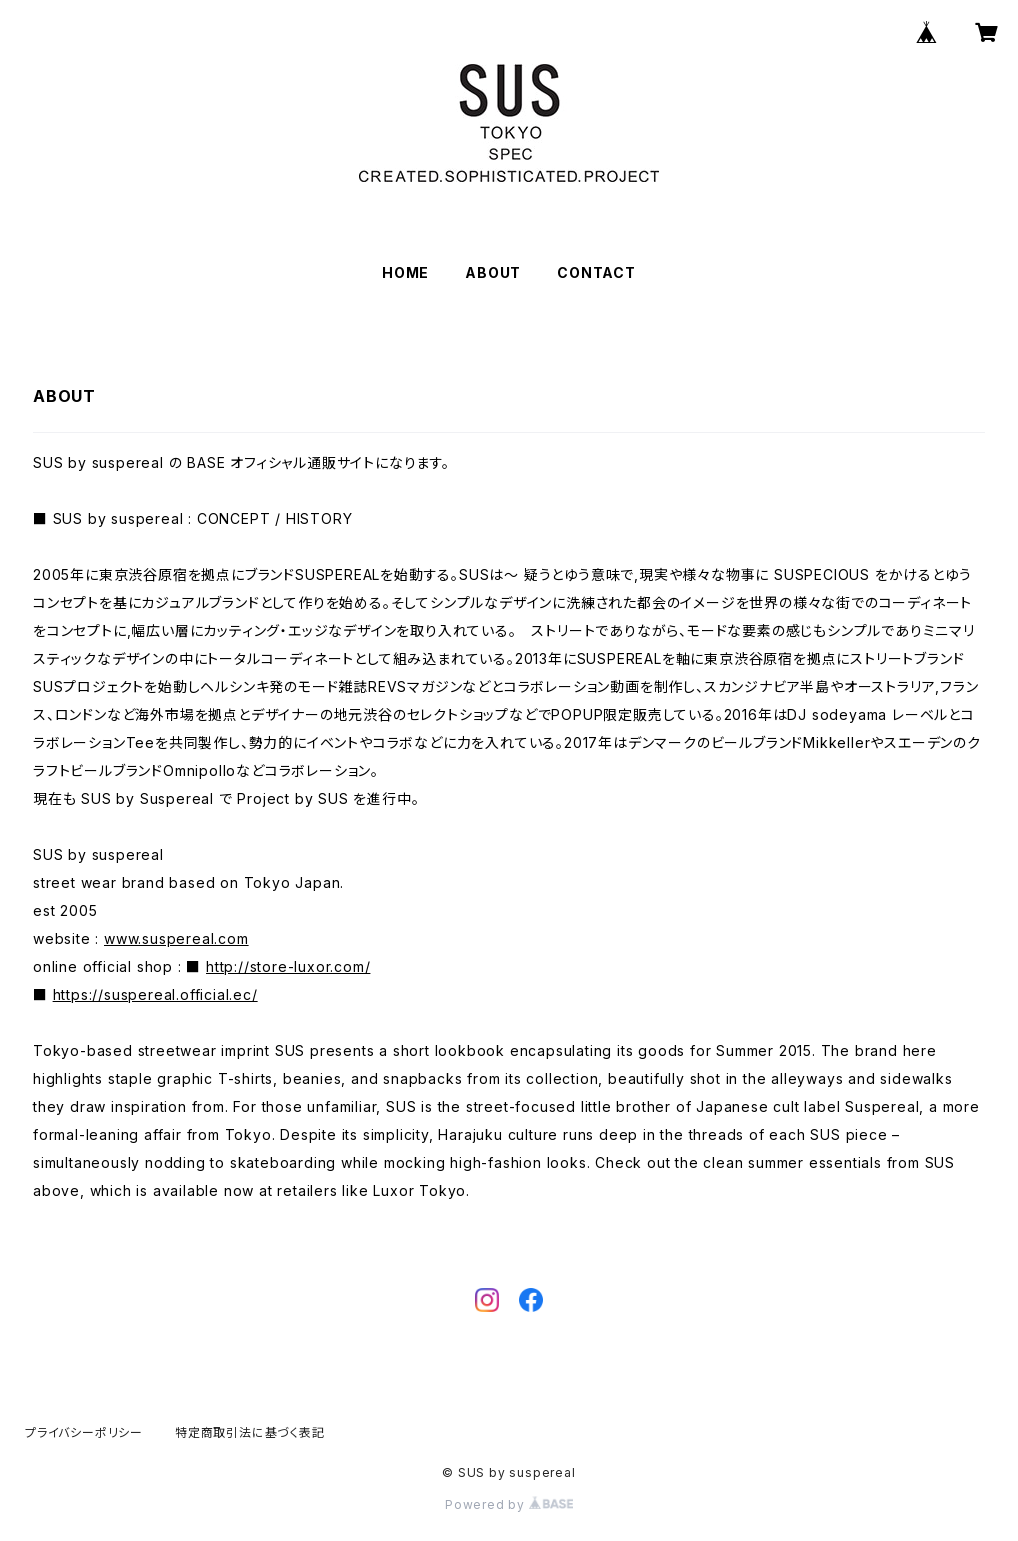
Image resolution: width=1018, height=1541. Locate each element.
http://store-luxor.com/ (288, 966)
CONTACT (596, 272)
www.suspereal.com (176, 938)
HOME (405, 272)
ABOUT (493, 272)
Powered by (509, 1504)
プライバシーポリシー (84, 1432)
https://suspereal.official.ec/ (155, 994)
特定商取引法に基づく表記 (250, 1432)
